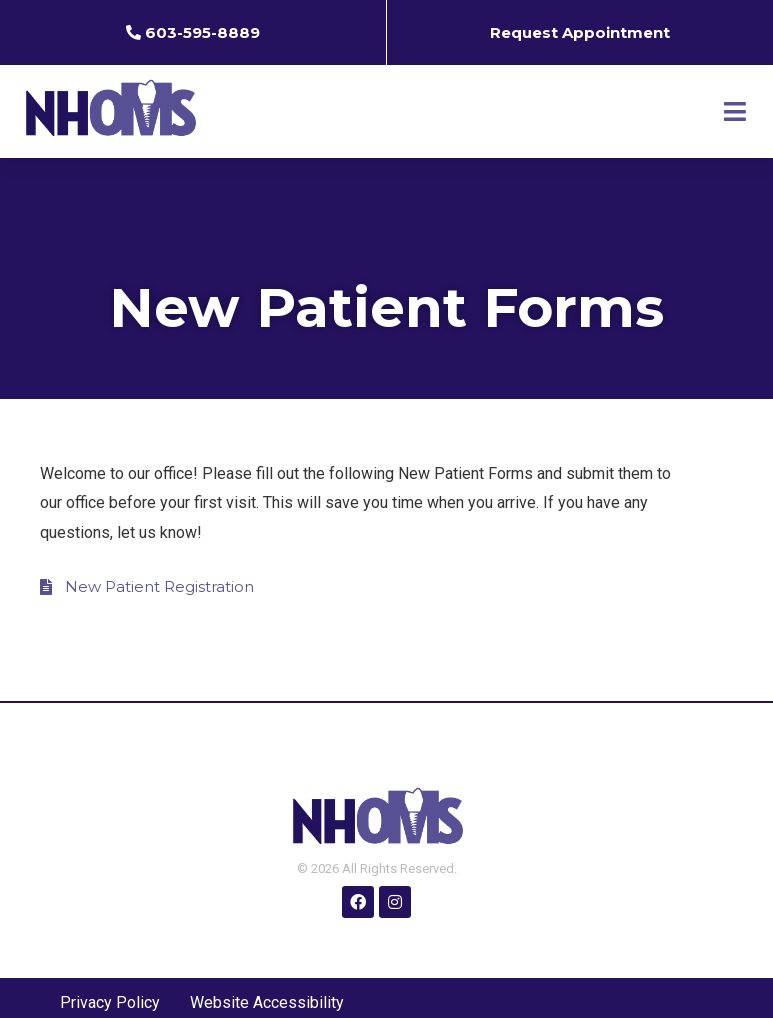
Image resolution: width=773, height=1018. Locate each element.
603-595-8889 (202, 32)
